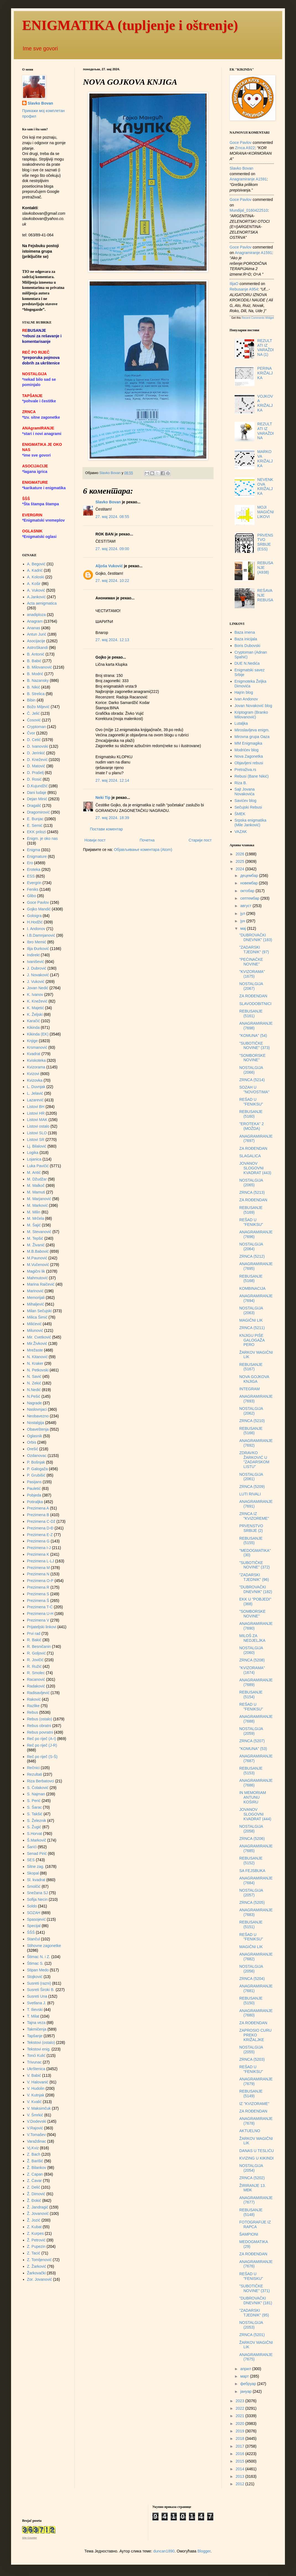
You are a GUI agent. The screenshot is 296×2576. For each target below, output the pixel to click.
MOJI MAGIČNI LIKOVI (265, 512)
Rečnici (33, 1767)
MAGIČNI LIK (251, 1320)
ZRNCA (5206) (252, 1838)
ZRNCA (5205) (252, 1902)
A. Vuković (36, 590)
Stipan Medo (38, 1970)
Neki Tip (102, 797)
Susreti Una (37, 1996)
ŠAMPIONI (248, 2234)
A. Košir (34, 583)
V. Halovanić (37, 2082)
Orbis (31, 1442)
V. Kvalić (34, 2101)
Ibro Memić (36, 942)
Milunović (35, 1330)
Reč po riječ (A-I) (41, 1738)
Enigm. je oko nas (42, 838)
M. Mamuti (36, 1192)
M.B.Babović (38, 1251)
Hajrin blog (244, 692)
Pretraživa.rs (245, 769)
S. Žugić (34, 1827)
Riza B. (241, 783)
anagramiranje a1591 (248, 179)
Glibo (31, 896)
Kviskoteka (36, 1060)
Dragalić (34, 805)
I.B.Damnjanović (41, 935)
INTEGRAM (249, 1389)
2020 (240, 2423)
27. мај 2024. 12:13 (112, 640)
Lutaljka (241, 723)
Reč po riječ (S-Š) (42, 1756)
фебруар (248, 2383)
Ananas (33, 628)
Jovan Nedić (37, 988)
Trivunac (34, 2062)
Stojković (35, 1976)
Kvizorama (36, 1067)
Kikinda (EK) (38, 1034)
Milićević (34, 1324)
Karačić (33, 1021)
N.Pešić (33, 1396)
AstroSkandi (37, 647)
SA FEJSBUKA (252, 1870)
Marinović (35, 1291)
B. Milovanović (39, 667)
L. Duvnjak (36, 1086)
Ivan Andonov (246, 699)
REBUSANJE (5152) (251, 1860)
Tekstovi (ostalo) (41, 2042)
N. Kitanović (37, 1357)
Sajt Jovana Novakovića (245, 791)
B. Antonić (36, 654)
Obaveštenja (38, 1429)
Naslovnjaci (37, 1409)
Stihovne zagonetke (44, 1945)
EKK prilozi (36, 832)
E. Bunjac (35, 819)
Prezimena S (38, 1594)
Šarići (32, 1847)
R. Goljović (36, 1653)
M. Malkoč (36, 1185)
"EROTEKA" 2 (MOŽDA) (251, 1126)
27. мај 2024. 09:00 (112, 549)
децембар (249, 875)
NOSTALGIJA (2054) (251, 2168)
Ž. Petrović (36, 2240)
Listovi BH (36, 1106)
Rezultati (34, 1774)
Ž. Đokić (34, 2200)
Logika (32, 1152)
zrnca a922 (245, 148)
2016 (240, 2453)
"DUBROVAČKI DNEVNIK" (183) (255, 937)
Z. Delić (33, 2187)
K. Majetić (35, 1008)
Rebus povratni (40, 1732)
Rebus (32, 1712)
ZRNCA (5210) (252, 1420)
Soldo (32, 1906)
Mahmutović (37, 1278)
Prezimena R (38, 1587)
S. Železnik (36, 1820)
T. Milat (33, 2016)
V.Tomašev (36, 2134)
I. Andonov (36, 928)
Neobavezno (38, 1416)
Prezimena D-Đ (40, 1528)
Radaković (36, 1686)
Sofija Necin (37, 1899)
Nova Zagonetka (249, 756)
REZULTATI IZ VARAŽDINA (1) (265, 347)
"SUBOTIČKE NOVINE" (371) (254, 2288)
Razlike (33, 1705)
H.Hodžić (35, 922)
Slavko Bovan (108, 502)
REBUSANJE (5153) (251, 1770)
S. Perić (34, 1800)
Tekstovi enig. (39, 2049)
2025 (240, 861)
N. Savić (34, 1376)
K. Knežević (37, 1001)
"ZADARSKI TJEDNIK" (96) (254, 1577)
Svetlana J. (36, 2003)
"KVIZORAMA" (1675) (252, 973)
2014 (240, 2469)
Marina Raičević (41, 1284)
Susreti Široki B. (41, 1989)
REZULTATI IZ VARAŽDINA (265, 431)
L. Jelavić (35, 1093)
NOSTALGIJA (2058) (251, 1828)
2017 (240, 2446)
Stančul (33, 1939)
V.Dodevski (36, 2121)
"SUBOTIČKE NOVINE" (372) (254, 1565)
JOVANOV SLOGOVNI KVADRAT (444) (255, 1814)
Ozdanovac (37, 1455)
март (245, 2376)
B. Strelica (36, 694)
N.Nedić (34, 1389)
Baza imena (245, 632)
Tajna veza (36, 2022)
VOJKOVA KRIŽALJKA (265, 403)
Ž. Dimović (36, 2194)
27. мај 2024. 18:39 (112, 817)
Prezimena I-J (39, 1547)
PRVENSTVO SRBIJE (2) (251, 1528)
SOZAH (33, 1912)
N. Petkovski (38, 1370)
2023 (240, 2401)
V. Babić (34, 2075)
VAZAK (241, 831)
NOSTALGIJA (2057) (251, 1892)
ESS (31, 876)
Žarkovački (36, 2273)
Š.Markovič (36, 1840)
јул (243, 913)
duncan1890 (164, 2551)
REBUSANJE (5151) (251, 1924)
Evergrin (34, 883)
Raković (34, 1699)
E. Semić (35, 825)
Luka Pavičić (38, 1166)
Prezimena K (38, 1554)
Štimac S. (35, 1963)
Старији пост (200, 840)
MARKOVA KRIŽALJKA (265, 458)
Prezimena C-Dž (41, 1521)
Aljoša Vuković (109, 566)
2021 (240, 2416)
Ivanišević (35, 961)
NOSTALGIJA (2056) (251, 1968)
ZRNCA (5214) (252, 1080)
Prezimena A (38, 1508)
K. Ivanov (35, 994)
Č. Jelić (33, 713)
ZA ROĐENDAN (253, 996)
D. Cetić (34, 739)
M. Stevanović (39, 1231)
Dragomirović (38, 812)
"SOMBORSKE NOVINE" (252, 1057)
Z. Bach (33, 2154)
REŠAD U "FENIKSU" (251, 1101)
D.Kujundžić (37, 786)
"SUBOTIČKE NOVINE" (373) (254, 1045)
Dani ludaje (36, 792)
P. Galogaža (37, 1469)
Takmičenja (36, 2029)
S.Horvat (34, 1833)
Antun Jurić (36, 634)
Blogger (204, 2551)
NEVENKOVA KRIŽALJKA (265, 486)
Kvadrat (33, 1054)
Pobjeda (34, 1495)
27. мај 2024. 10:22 (112, 580)
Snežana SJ (37, 1893)
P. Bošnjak (36, 1462)
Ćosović (34, 720)
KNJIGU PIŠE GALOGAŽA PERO (251, 1340)
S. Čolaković (38, 1787)
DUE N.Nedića (247, 663)
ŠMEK (240, 814)
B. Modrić (35, 674)
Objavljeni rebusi (249, 763)
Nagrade (34, 1403)
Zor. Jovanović (39, 2279)
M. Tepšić (35, 1238)
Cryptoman (36, 726)
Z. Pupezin (36, 2246)
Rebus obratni (39, 1725)
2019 (240, 2431)
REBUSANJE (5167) (251, 1366)
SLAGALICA (250, 1156)
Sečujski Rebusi (248, 807)
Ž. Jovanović (38, 2213)
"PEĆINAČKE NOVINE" (251, 961)
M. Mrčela (35, 1218)
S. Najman (36, 1794)
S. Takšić (35, 1814)
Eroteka (33, 869)
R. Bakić (34, 1640)
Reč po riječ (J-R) (42, 1745)
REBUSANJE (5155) (251, 1540)
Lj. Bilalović (36, 1146)
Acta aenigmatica (42, 603)
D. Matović (36, 766)
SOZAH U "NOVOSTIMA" (254, 1089)
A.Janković (36, 597)
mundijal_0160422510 (249, 210)
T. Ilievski (35, 2009)
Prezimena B (38, 1515)
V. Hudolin (36, 2088)
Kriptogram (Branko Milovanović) (251, 714)
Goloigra (34, 915)
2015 (240, 2461)
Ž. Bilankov (36, 2167)
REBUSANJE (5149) (251, 2093)
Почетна (147, 840)
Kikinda (33, 1027)
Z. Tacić (33, 2253)
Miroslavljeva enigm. (252, 730)
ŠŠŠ (31, 1932)
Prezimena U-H (40, 1613)
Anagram (35, 621)
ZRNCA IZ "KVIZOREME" (254, 1516)
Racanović (36, 1679)
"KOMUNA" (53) (253, 1748)
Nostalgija (35, 1422)
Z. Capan (35, 2174)
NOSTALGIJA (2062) (251, 1410)
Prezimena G (38, 1541)
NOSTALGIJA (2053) (251, 2324)
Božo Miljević (38, 707)
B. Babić (34, 661)
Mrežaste (35, 1350)
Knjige (32, 1041)
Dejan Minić (37, 799)
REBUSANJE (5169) (251, 1210)
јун (243, 921)
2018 (240, 2438)
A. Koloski (35, 577)
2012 (240, 2484)
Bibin (31, 700)
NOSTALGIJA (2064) (251, 1246)
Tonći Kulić (36, 2055)
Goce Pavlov (38, 902)
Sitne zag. (35, 1866)
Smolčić (34, 1886)
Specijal (34, 1925)
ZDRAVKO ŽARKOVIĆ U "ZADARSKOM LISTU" (254, 1460)
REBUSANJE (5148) (251, 2212)
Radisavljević (38, 1692)
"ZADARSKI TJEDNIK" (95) (254, 2312)
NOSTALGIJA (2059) (251, 1731)
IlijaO (234, 283)
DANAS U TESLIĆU (256, 2150)
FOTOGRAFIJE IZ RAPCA (255, 2224)
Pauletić (34, 1488)
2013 (240, 2476)
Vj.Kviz (33, 2148)
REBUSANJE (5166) (251, 1430)
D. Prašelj (35, 772)
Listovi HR (36, 1113)
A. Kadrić (35, 570)
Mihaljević (35, 1304)
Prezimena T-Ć (40, 1607)
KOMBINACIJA (252, 1288)
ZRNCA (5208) (252, 1660)
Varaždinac (36, 2141)
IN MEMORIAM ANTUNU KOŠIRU (252, 1797)
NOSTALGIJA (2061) (251, 1476)
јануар (246, 2391)
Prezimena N (38, 1574)
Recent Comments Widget (258, 317)
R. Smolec (36, 1673)
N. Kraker (35, 1363)
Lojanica (34, 1159)
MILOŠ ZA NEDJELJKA (252, 1638)
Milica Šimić (37, 1317)
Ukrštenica (36, 2069)
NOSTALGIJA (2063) (251, 1310)
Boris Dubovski (247, 645)
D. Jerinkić (36, 753)
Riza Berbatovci (40, 1781)
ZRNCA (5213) (252, 1192)
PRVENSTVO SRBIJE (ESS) (265, 542)
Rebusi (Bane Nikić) (252, 776)
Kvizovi (33, 1073)
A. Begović (36, 564)
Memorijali (36, 1297)
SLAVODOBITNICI (255, 1003)
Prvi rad (33, 1633)
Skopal (33, 1873)
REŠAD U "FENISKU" (251, 2276)
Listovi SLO (37, 1133)
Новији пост (95, 840)
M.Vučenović (38, 1264)
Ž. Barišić (35, 2161)
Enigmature (37, 856)
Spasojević (36, 1919)
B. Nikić (33, 687)
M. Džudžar (37, 1179)
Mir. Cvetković (39, 1337)
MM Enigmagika (248, 743)
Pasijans (34, 1482)
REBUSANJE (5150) (251, 2000)
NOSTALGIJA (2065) (251, 1182)
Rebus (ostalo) (39, 1719)
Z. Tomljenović (39, 2259)
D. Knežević (37, 759)
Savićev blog (245, 800)
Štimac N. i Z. (38, 1956)
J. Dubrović (36, 968)
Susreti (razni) (39, 1983)
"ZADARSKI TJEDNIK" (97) (254, 949)
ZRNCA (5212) (252, 1256)
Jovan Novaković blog (253, 705)
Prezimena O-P (40, 1580)
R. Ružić (34, 1666)
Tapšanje (35, 2036)
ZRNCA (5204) (252, 1978)
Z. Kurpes (35, 2233)
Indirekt (33, 955)
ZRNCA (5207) (252, 1741)
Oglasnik (34, 1436)
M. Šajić (34, 1225)
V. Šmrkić (35, 2115)
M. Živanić (36, 1245)
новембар (249, 883)
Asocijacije (36, 641)
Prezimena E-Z (40, 1534)
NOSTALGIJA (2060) (251, 1650)
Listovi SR (36, 1139)
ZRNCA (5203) (252, 2059)
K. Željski (35, 1014)
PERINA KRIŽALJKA (265, 373)
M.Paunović (37, 1258)
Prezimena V (38, 1620)
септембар (250, 898)
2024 (240, 869)
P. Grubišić (36, 1475)
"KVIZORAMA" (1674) (252, 1670)
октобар (247, 891)
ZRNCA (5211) (252, 1327)
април (246, 2369)
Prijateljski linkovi (41, 1627)
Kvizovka (35, 1080)
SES (31, 1860)
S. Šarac (34, 1807)
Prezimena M (38, 1567)
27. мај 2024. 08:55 (112, 516)
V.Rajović (35, 2128)
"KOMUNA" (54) (253, 1035)
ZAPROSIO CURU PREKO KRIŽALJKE (255, 2035)
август (246, 905)
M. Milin (33, 1212)
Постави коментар (106, 829)
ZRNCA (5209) (252, 1486)
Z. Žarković (36, 2266)
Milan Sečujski (39, 1311)
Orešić (32, 1449)
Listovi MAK (37, 1119)
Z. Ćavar (34, 2180)
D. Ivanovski (37, 746)
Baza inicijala (246, 639)
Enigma (33, 850)
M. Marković (37, 1205)
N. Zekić (34, 1383)
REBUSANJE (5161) (251, 1013)
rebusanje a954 (244, 289)
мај (243, 928)
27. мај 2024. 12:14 (112, 780)
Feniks (32, 889)
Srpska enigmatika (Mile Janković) (250, 822)
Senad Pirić (37, 1853)
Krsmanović (37, 1047)
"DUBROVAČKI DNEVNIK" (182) (255, 1589)
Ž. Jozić (33, 2220)
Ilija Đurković (38, 948)
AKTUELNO (249, 2131)
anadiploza (36, 614)
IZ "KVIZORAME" (254, 2103)
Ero (30, 863)
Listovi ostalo (38, 1126)
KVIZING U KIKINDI (256, 2158)
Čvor (31, 733)
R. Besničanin (39, 1646)
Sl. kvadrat (36, 1880)
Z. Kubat (34, 2227)
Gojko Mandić (39, 909)
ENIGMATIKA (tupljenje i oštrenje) (130, 25)
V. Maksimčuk (39, 2108)
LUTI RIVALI (250, 1494)
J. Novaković (38, 975)
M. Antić (34, 1172)
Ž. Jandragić (37, 2207)
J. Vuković (36, 981)
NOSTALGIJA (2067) (251, 986)
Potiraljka (35, 1502)
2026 (240, 854)
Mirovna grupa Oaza (252, 736)
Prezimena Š (38, 1600)
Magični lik (36, 1271)
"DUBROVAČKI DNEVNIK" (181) (255, 2300)
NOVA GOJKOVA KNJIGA (254, 1379)
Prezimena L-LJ (40, 1561)
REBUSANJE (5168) (251, 1278)
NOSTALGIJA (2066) (251, 1070)
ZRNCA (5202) (252, 2178)
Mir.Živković (37, 1343)
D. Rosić (34, 779)
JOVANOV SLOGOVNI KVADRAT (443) (255, 1168)
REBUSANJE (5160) (251, 1114)
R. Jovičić (35, 1660)
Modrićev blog (247, 750)
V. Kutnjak (36, 2095)
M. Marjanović (39, 1199)
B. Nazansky (38, 680)
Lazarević (35, 1100)
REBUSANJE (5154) (251, 1694)
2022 (240, 2408)
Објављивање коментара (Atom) (143, 849)
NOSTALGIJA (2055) (251, 2049)
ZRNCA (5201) (252, 2334)
